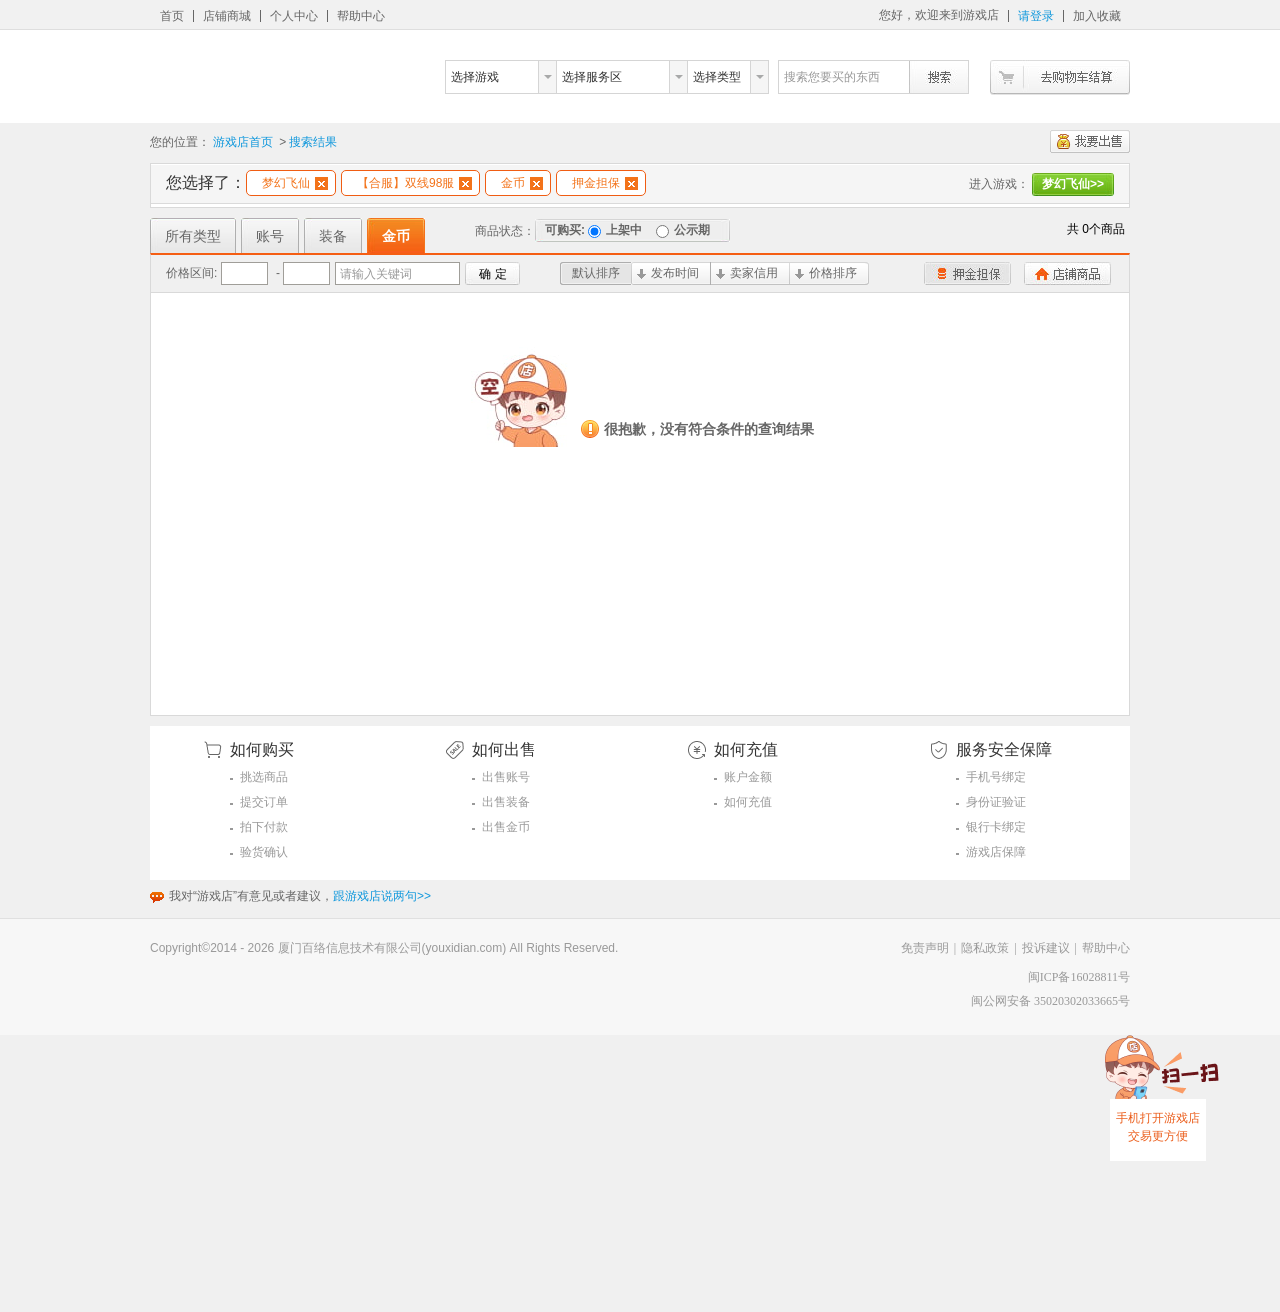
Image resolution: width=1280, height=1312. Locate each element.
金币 (522, 183)
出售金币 (506, 827)
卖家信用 (747, 273)
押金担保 (605, 183)
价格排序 (826, 273)
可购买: (565, 230)
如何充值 (748, 802)
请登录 (1036, 16)
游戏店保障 (996, 852)
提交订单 (264, 802)
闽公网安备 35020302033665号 (1050, 1001)
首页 (172, 16)
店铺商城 (227, 16)
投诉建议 (1046, 948)
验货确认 (264, 852)
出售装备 (506, 802)
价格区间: (191, 273)
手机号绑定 (996, 777)
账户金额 (748, 777)
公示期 (683, 230)
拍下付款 (264, 827)
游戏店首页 (243, 142)
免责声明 (925, 948)
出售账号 (506, 777)
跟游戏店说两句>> (382, 896)
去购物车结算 (1060, 77)
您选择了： (206, 182)
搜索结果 (313, 142)
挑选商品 (264, 777)
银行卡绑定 (996, 827)
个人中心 (294, 16)
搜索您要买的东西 (832, 77)
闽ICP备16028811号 (1079, 977)
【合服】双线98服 (414, 183)
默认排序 (596, 273)
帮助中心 (361, 16)
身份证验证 (996, 802)
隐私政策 (985, 948)
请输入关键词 (376, 274)
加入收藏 (1097, 16)
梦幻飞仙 (295, 183)
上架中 (615, 230)
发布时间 (668, 273)
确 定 (492, 274)
